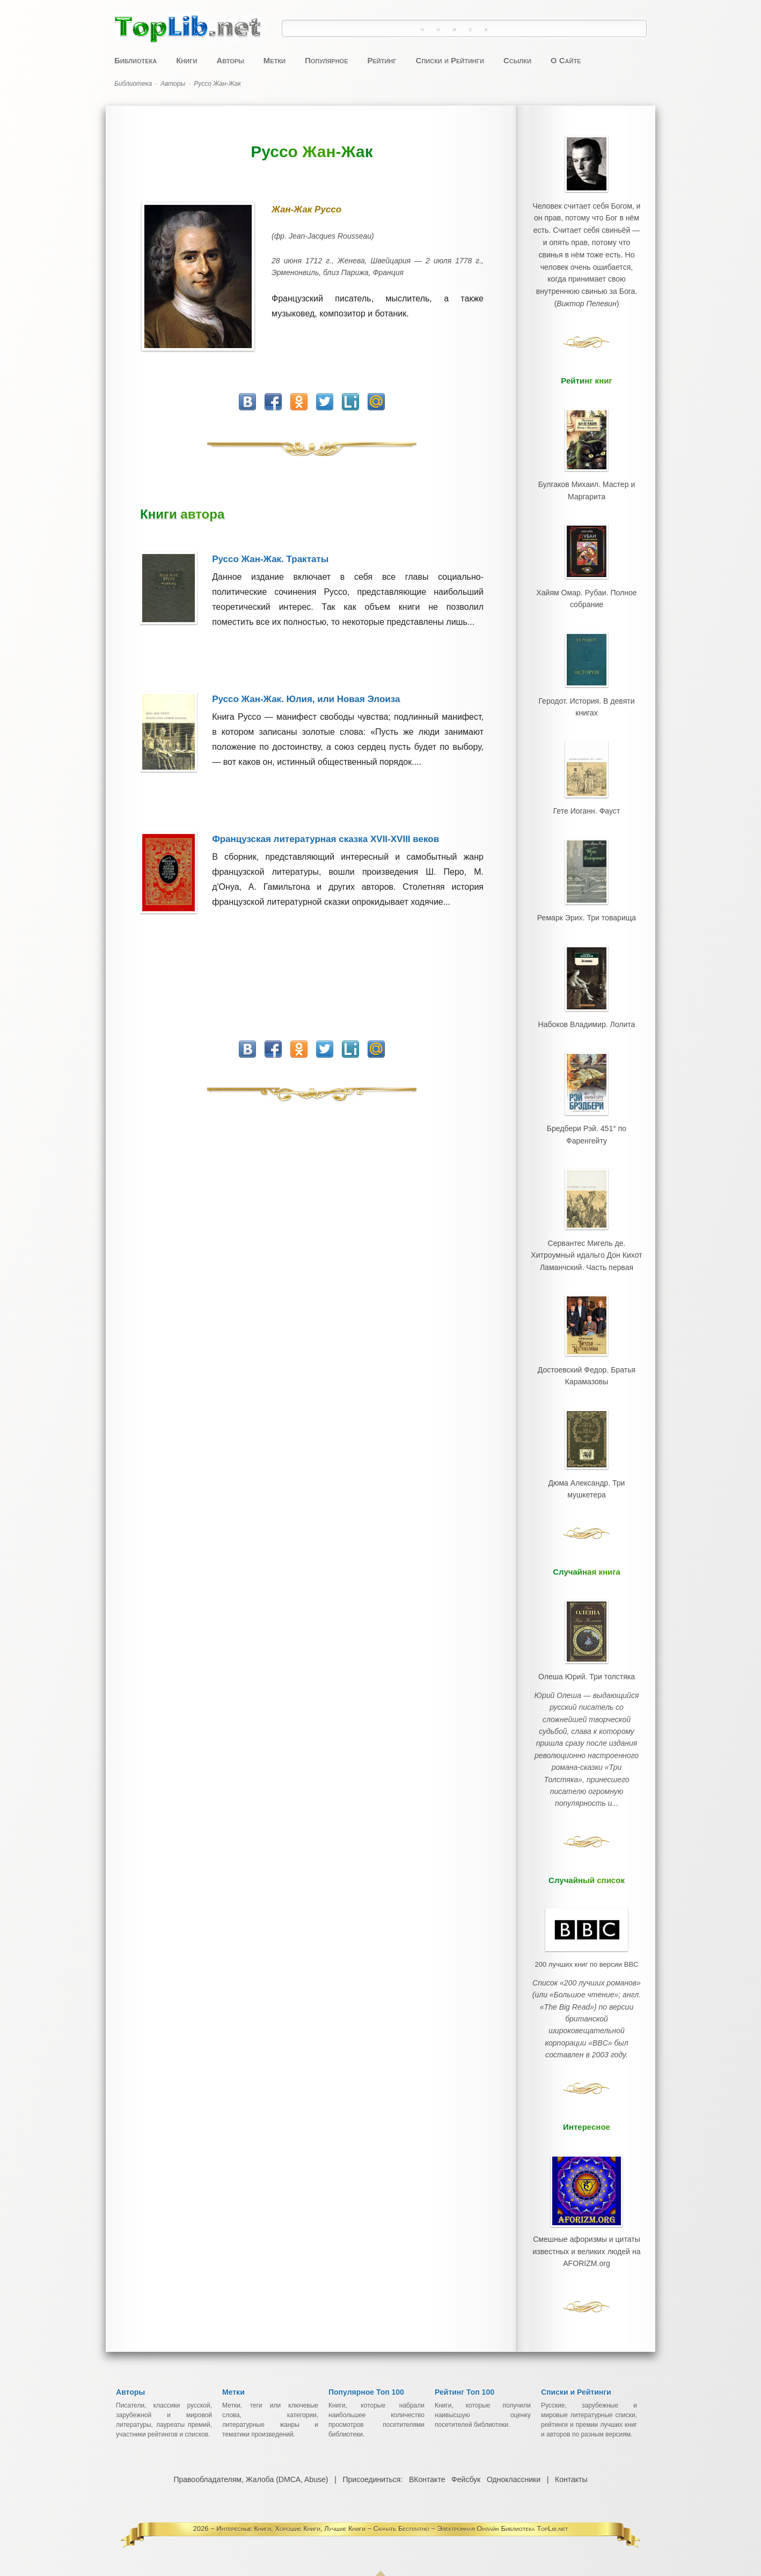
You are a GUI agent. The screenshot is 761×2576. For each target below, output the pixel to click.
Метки (275, 60)
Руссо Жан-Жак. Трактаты (270, 559)
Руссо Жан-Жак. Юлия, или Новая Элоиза (306, 699)
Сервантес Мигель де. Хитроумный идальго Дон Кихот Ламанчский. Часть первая (586, 1240)
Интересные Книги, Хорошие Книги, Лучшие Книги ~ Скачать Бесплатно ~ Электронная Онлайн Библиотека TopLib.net (392, 2506)
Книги (186, 60)
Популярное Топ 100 (366, 2369)
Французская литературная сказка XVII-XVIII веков (325, 839)
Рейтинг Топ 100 (464, 2369)
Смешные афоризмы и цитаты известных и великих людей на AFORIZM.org (586, 2190)
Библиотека (135, 60)
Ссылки (517, 60)
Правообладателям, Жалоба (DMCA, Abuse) (251, 2457)
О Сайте (566, 60)
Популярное (326, 60)
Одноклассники (513, 2457)
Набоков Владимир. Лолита (586, 1013)
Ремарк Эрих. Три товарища (586, 908)
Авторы (230, 60)
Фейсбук (465, 2457)
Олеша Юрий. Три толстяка (586, 1656)
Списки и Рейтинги (450, 60)
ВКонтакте (427, 2457)
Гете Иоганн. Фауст (586, 803)
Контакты (571, 2457)
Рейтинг (381, 60)
